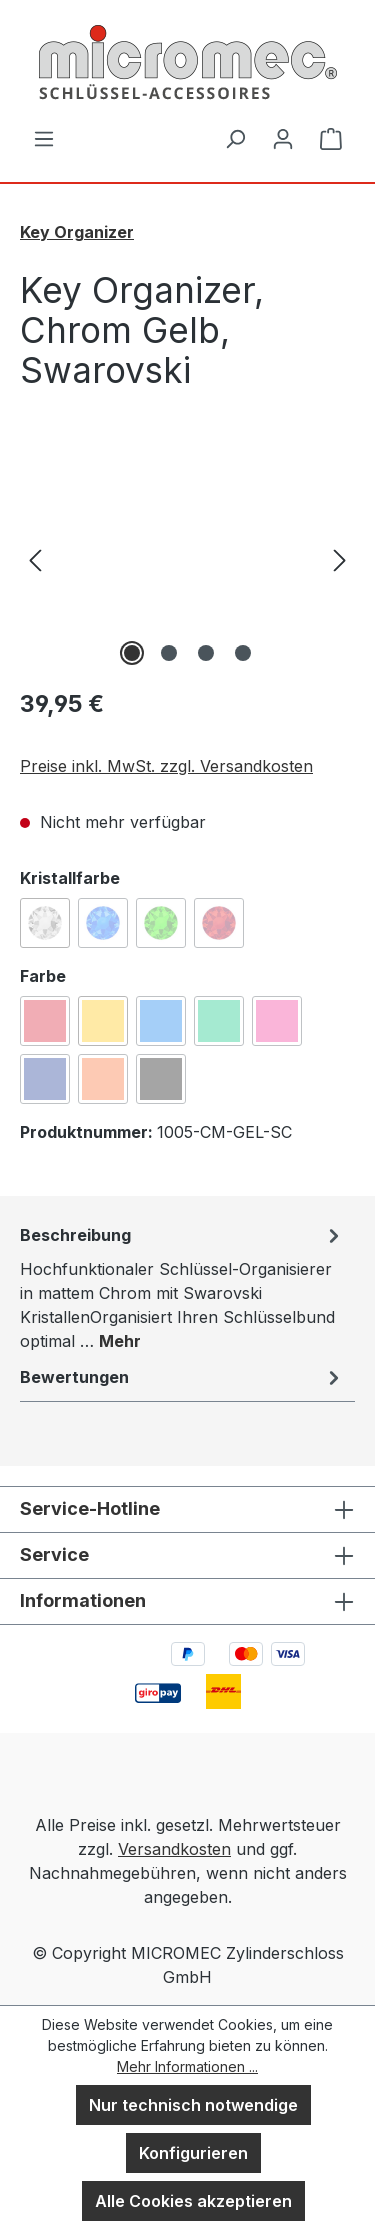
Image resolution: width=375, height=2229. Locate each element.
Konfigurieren (193, 2153)
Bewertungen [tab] (182, 1377)
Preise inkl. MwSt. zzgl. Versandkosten (166, 766)
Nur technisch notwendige (193, 2105)
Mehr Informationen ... (187, 2066)
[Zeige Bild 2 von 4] (169, 653)
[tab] (182, 1287)
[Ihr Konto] (283, 138)
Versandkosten (174, 1849)
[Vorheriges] (35, 558)
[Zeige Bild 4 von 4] (243, 653)
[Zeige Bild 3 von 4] (206, 653)
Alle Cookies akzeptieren (193, 2201)
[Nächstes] (340, 558)
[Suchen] (235, 138)
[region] (187, 558)
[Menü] (44, 138)
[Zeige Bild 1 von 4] (132, 653)
